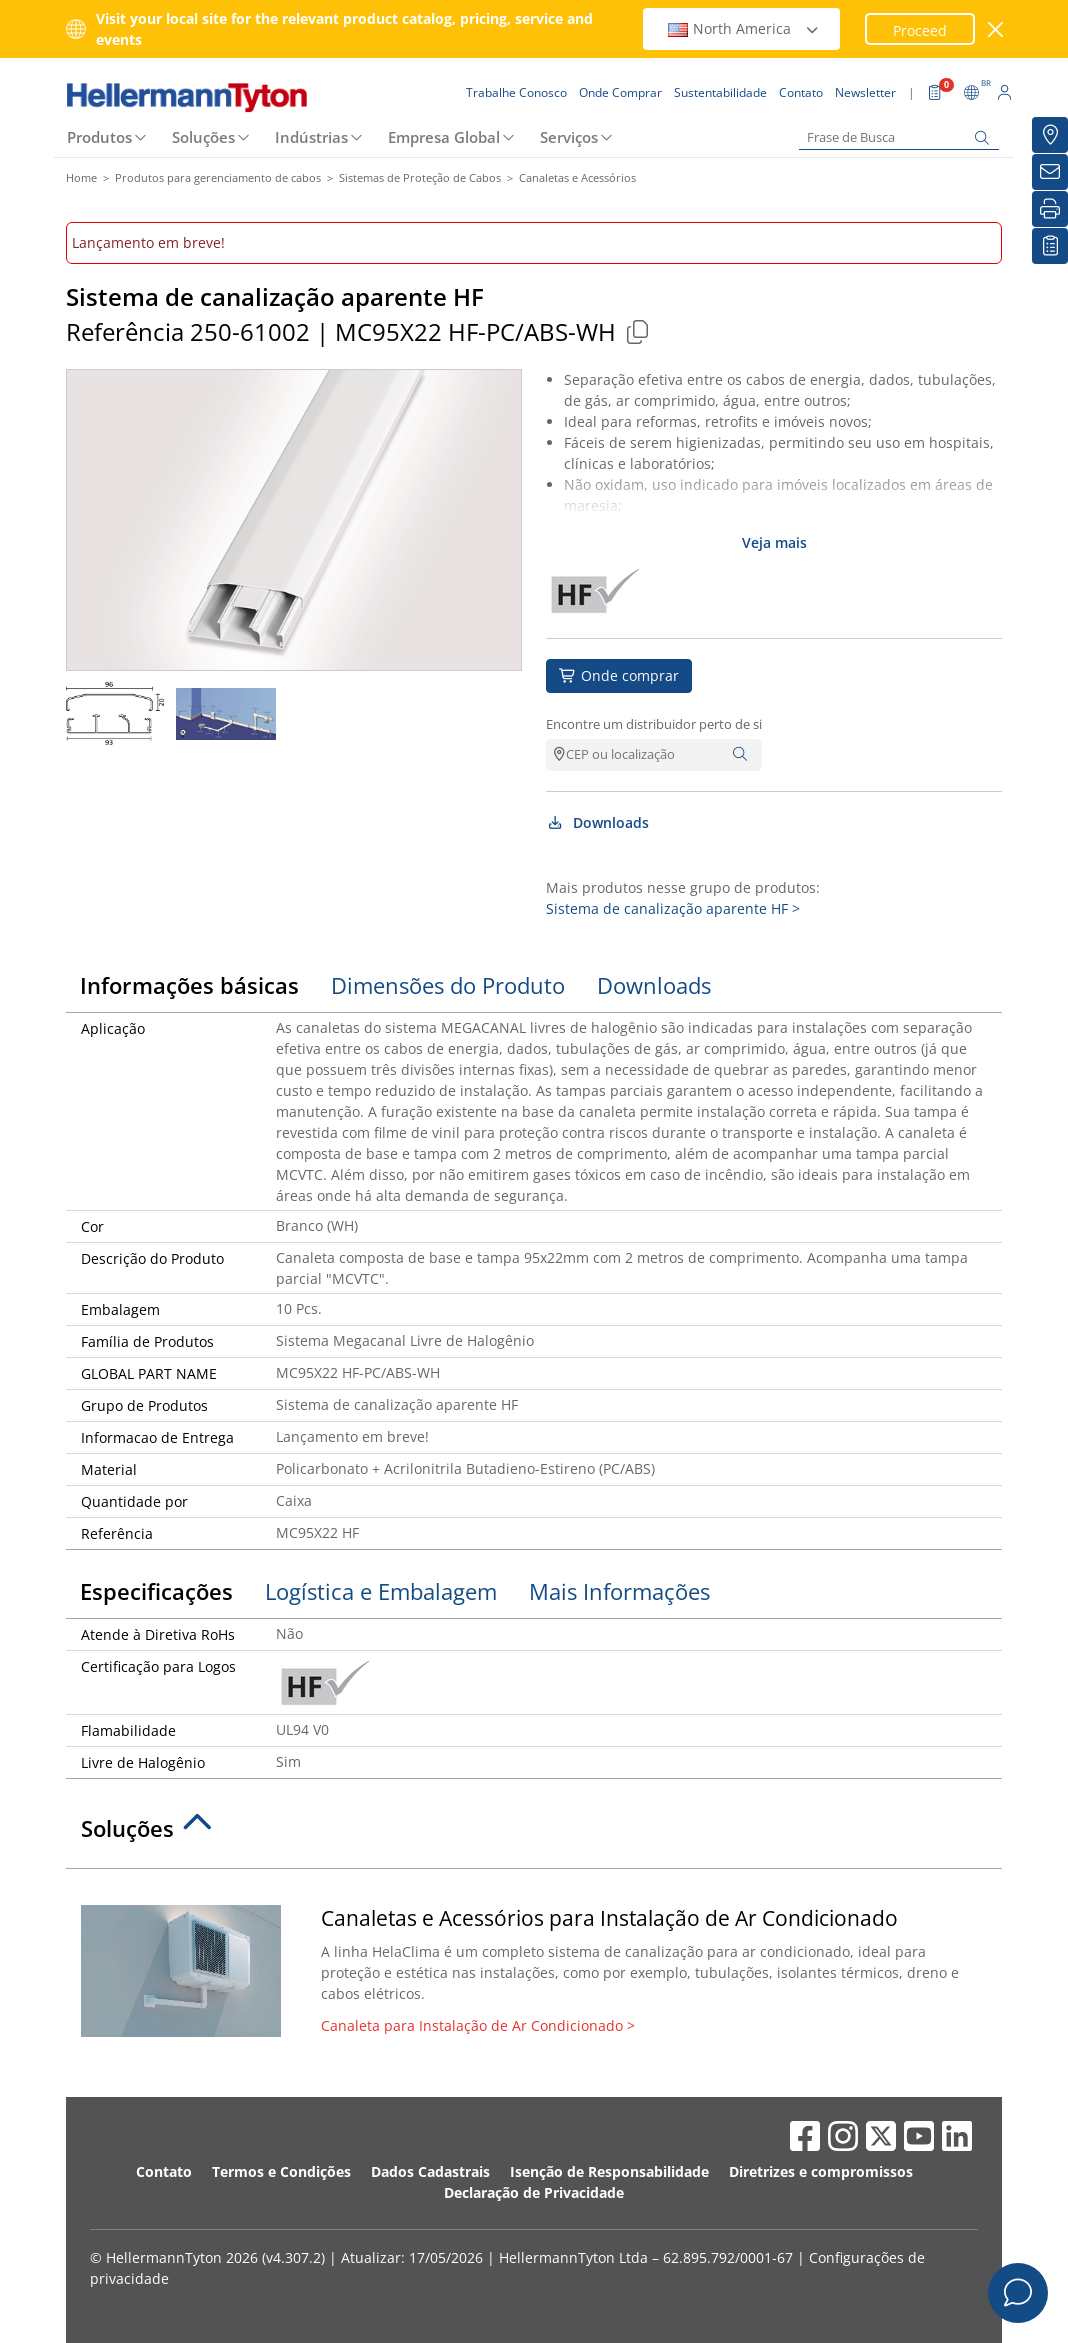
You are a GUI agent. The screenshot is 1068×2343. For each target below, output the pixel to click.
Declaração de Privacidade (534, 2192)
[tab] (534, 1834)
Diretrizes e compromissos (821, 2171)
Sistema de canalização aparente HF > (673, 908)
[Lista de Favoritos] (1050, 246)
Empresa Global (444, 137)
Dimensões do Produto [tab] (448, 985)
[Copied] (637, 331)
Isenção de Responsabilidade (609, 2171)
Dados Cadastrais (430, 2171)
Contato (164, 2171)
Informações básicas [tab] (189, 985)
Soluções (203, 137)
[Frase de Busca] (899, 137)
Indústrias (311, 137)
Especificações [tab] (156, 1591)
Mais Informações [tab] (619, 1591)
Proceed (920, 30)
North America (744, 28)
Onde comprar (619, 675)
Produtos (99, 137)
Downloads (597, 822)
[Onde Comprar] (1050, 135)
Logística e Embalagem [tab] (381, 1591)
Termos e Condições (281, 2171)
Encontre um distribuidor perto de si (654, 724)
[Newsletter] (1050, 172)
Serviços (569, 137)
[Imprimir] (1050, 209)
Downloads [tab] (654, 985)
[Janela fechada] (996, 29)
